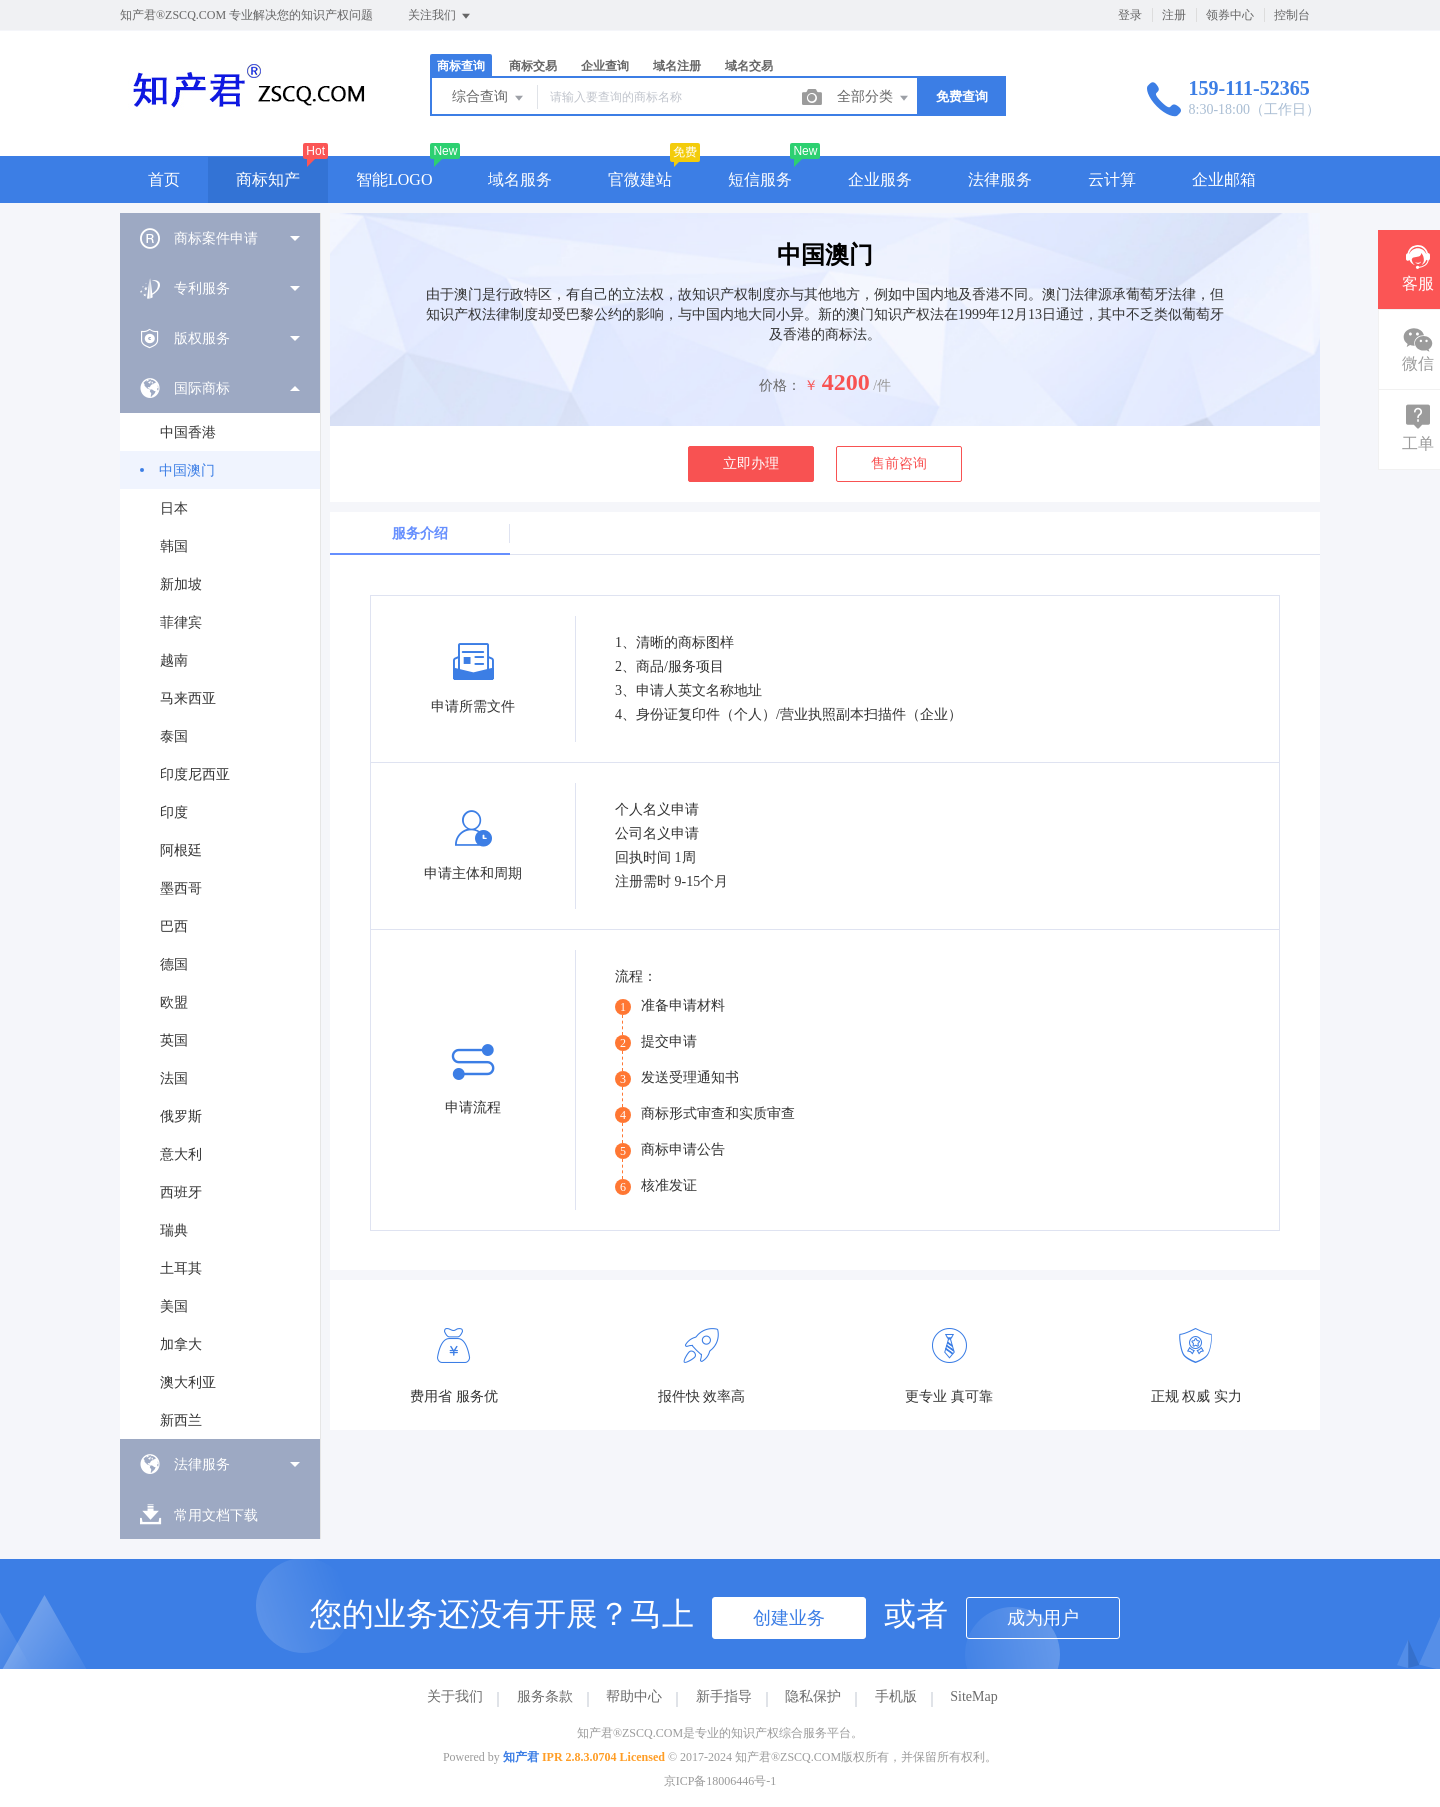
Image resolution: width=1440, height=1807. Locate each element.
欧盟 (174, 1002)
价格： (780, 385)
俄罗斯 (181, 1116)
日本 (174, 508)
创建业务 (789, 1618)
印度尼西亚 (195, 774)
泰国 (174, 736)
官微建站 (640, 179)
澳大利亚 (188, 1382)
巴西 (174, 926)
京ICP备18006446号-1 (720, 1781)
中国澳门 (187, 470)
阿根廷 (181, 850)
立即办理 (751, 463)
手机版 (896, 1696)
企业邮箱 (1224, 179)
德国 (174, 964)
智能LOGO (394, 179)
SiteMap (973, 1696)
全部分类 (874, 98)
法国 (174, 1078)
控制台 (1292, 15)
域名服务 (520, 179)
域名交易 (749, 66)
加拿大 (181, 1344)
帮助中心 (634, 1696)
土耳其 (181, 1268)
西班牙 (181, 1192)
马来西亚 (188, 698)
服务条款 (545, 1696)
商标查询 (461, 66)
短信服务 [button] (760, 179)
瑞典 (174, 1230)
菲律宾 (181, 622)
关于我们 (455, 1696)
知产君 (521, 1757)
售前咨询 (899, 463)
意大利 (181, 1154)
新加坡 (181, 584)
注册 (1174, 15)
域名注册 (677, 66)
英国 (174, 1040)
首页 (164, 179)
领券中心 (1230, 15)
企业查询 (605, 66)
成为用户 (1043, 1618)
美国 (174, 1306)
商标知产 (268, 179)
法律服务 (1000, 179)
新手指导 (724, 1696)
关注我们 (440, 16)
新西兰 (181, 1420)
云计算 (1112, 179)
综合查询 (489, 98)
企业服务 (880, 179)
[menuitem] (220, 238)
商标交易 (533, 66)
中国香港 (188, 432)
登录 (1130, 15)
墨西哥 (181, 888)
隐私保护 (813, 1696)
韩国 (174, 546)
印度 (174, 812)
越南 (174, 660)
